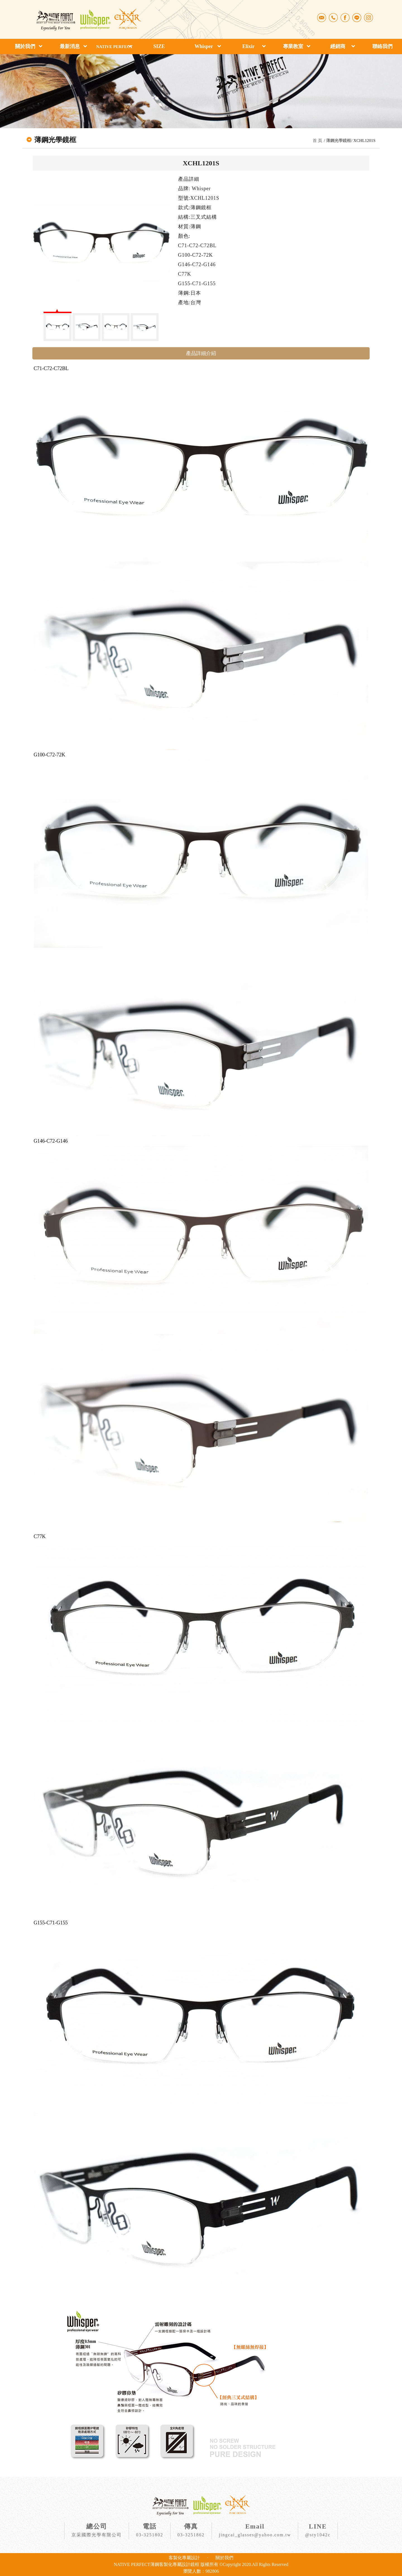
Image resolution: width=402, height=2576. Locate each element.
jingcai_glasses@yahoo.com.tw (255, 2534)
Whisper (204, 46)
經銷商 (337, 46)
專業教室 (293, 46)
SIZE (159, 46)
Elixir (248, 46)
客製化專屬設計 (184, 2557)
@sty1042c (318, 2534)
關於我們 (25, 46)
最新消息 (70, 46)
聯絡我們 (382, 46)
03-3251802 (149, 2534)
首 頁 (317, 140)
